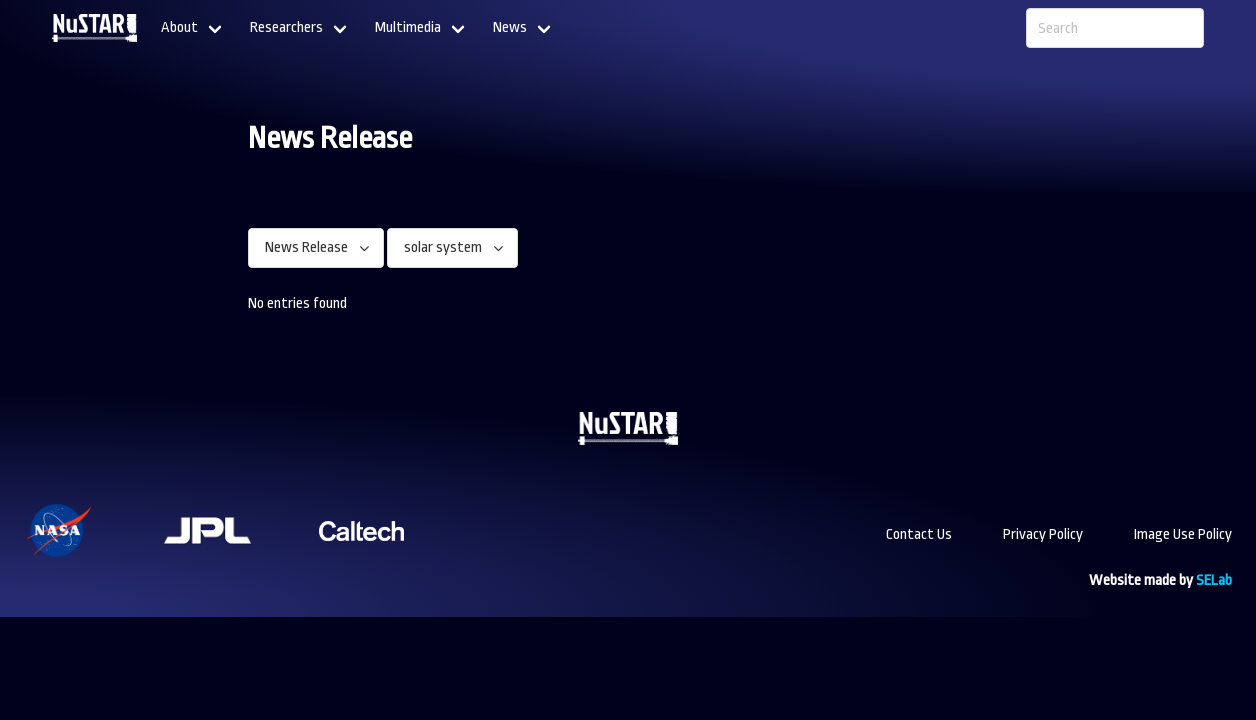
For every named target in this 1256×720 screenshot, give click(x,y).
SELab (1214, 580)
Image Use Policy (1183, 534)
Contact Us (919, 534)
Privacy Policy (1043, 534)
